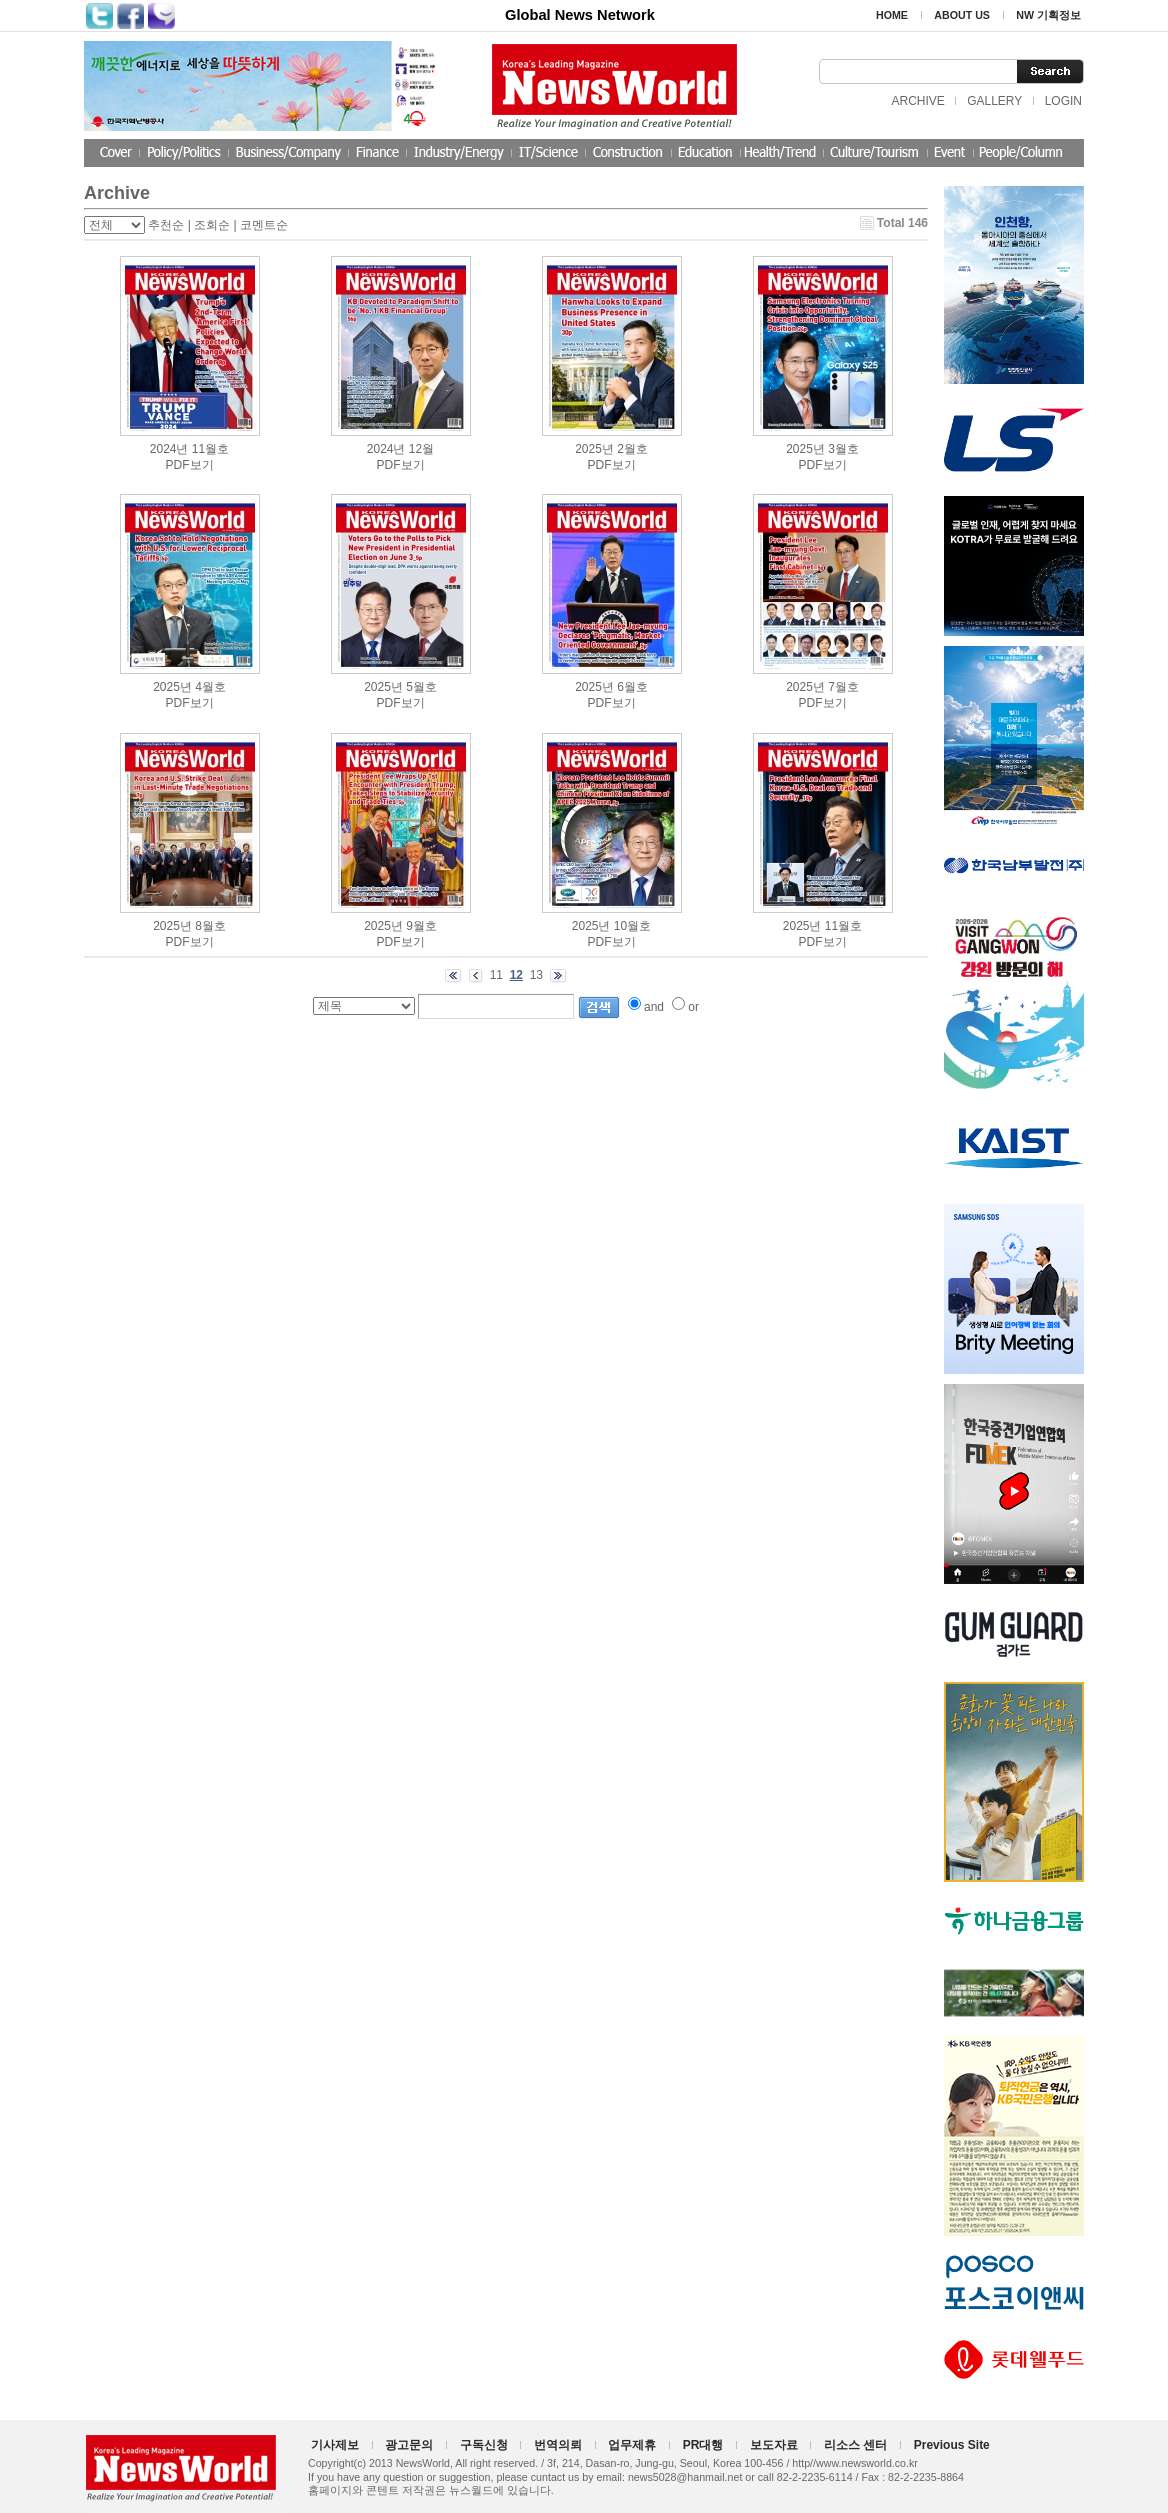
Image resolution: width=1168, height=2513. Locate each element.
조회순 (212, 225)
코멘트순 (264, 225)
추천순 (166, 225)
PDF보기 (190, 465)
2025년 (594, 449)
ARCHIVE (917, 101)
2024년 (169, 449)
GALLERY (994, 101)
